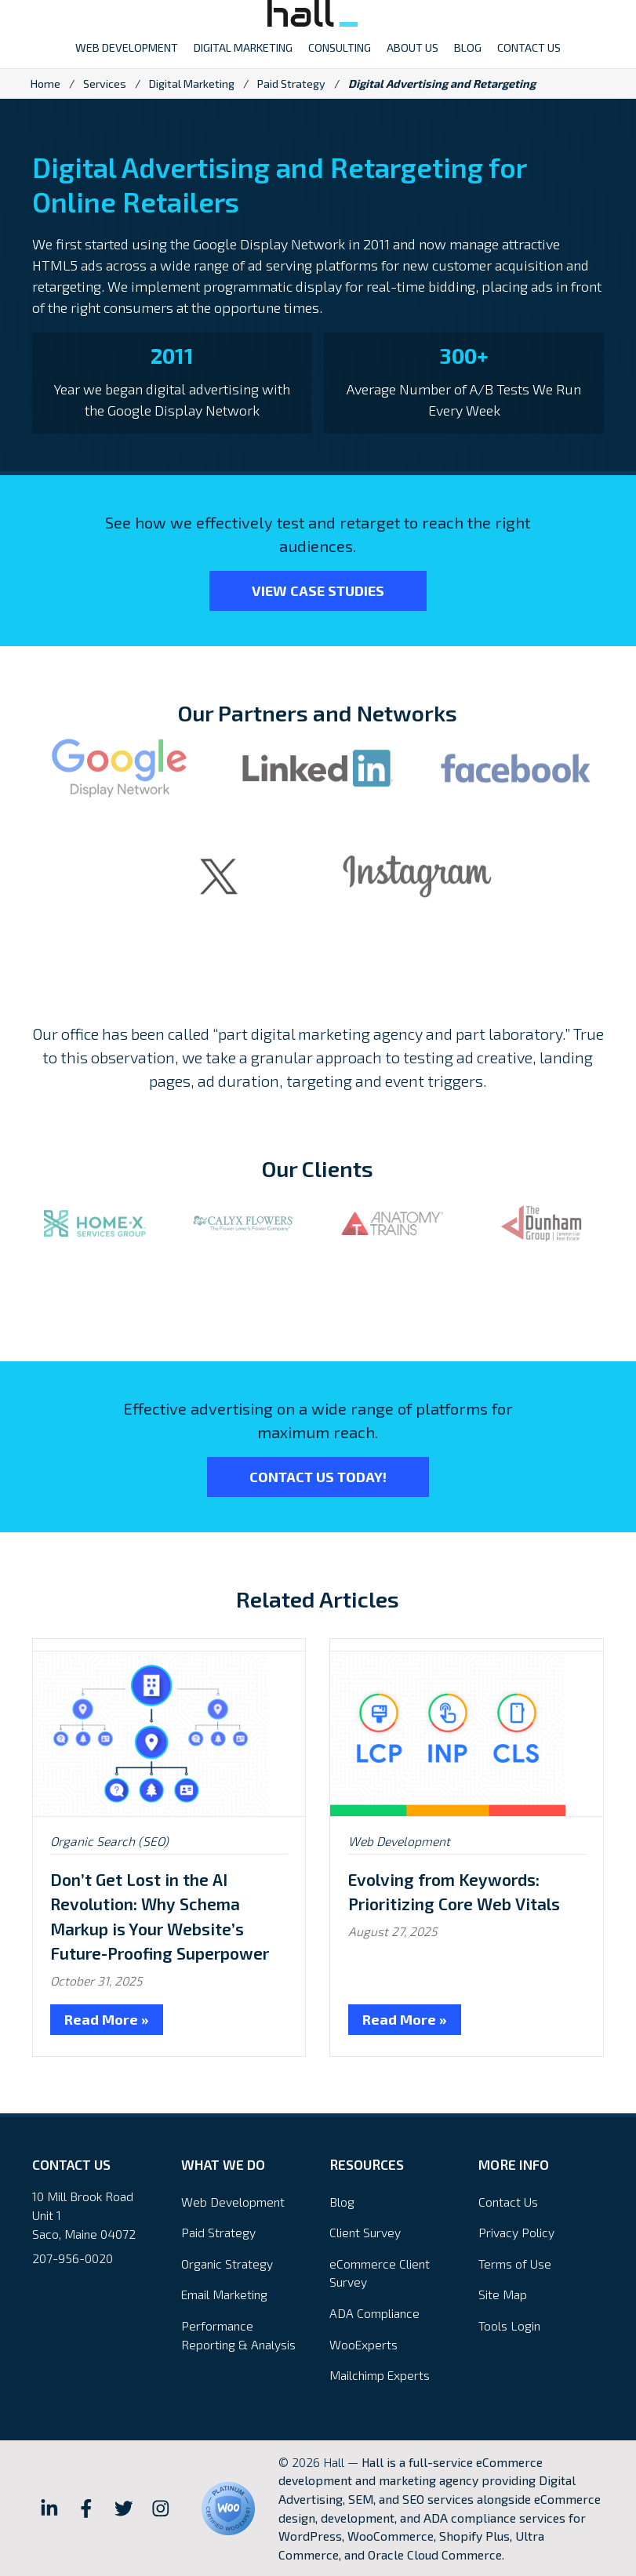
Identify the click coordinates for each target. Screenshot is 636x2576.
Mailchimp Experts (379, 2374)
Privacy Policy (516, 2232)
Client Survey (365, 2232)
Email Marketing (224, 2294)
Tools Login (509, 2325)
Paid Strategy (291, 83)
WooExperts (363, 2344)
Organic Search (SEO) (109, 1840)
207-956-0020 (72, 2258)
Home (45, 83)
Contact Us (508, 2201)
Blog (341, 2201)
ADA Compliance (374, 2312)
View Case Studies (318, 590)
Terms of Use (514, 2263)
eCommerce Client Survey (379, 2273)
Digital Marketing (191, 83)
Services (104, 83)
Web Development (399, 1840)
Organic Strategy (227, 2263)
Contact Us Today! (318, 1476)
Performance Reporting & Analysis (238, 2335)
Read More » (106, 2019)
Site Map (502, 2294)
